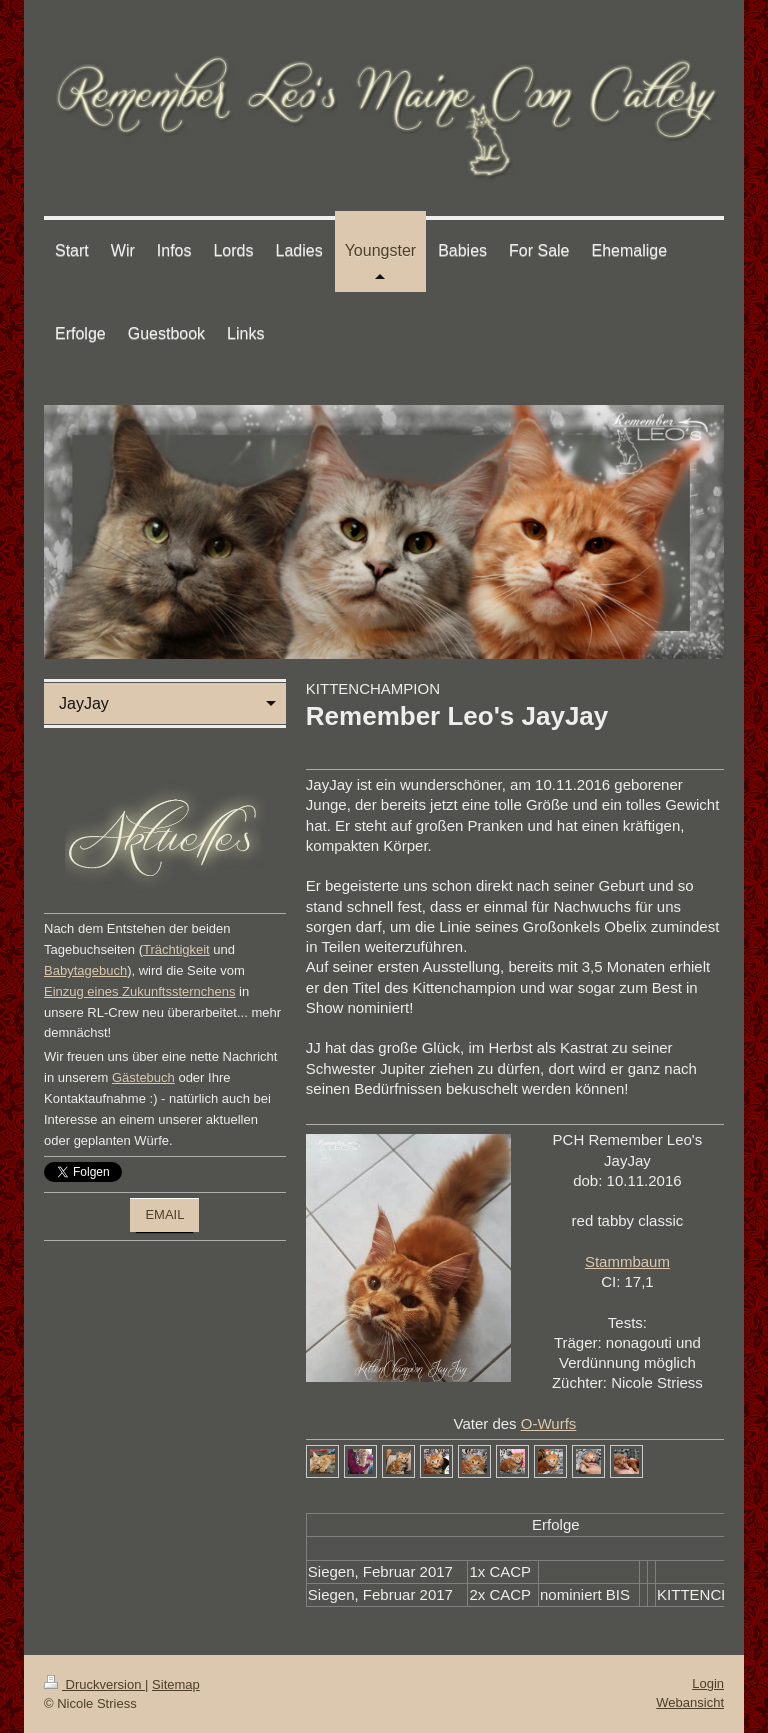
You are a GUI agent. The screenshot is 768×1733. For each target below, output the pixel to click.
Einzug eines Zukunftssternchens (140, 991)
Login (708, 1683)
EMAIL (164, 1214)
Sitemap (176, 1684)
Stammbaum (627, 1261)
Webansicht (690, 1702)
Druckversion (94, 1684)
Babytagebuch (85, 970)
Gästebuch (143, 1077)
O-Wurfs (549, 1423)
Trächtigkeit (176, 949)
